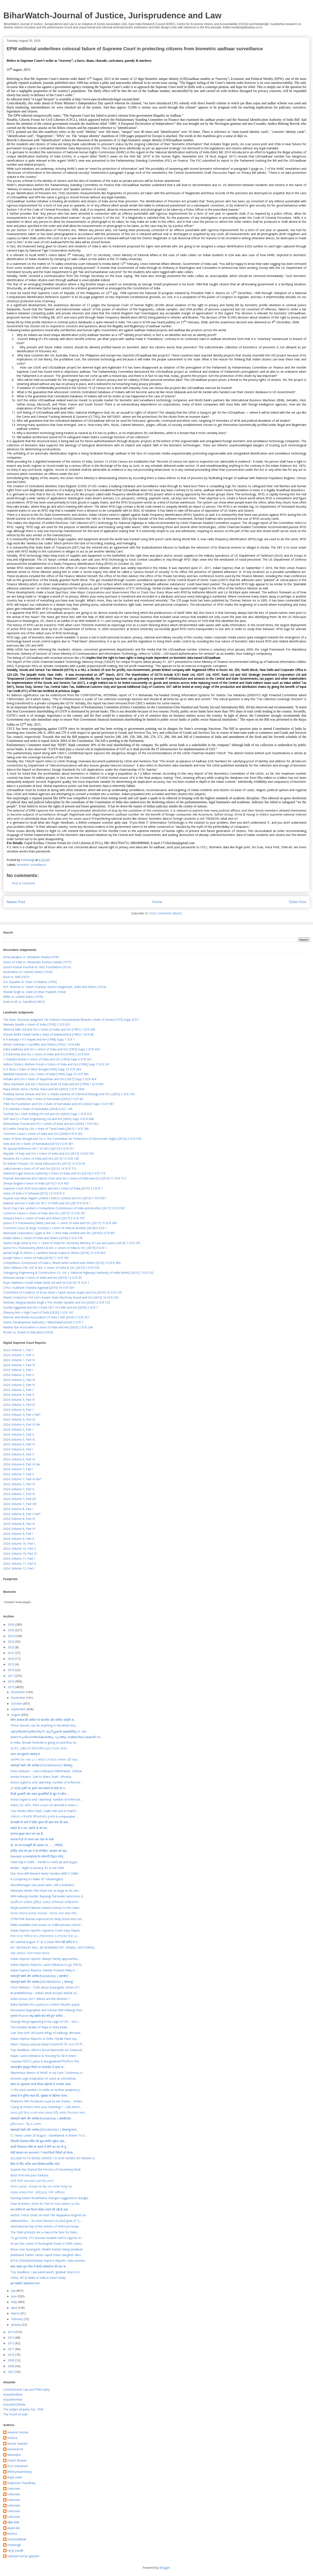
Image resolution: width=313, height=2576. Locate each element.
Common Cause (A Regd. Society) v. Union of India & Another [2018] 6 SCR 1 (55, 1228)
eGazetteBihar (13, 2394)
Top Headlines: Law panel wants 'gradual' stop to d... (45, 2272)
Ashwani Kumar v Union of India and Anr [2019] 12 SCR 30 (42, 1278)
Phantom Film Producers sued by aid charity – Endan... (46, 2101)
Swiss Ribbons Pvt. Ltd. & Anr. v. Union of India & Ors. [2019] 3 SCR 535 (51, 1268)
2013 (11, 2337)
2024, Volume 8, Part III (19, 1519)
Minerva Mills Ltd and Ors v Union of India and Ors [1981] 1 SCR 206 (49, 1029)
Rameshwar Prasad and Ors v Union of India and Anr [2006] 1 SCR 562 (50, 1124)
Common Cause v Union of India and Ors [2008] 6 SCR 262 (43, 1134)
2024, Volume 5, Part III (19, 1439)
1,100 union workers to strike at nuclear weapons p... (46, 2090)
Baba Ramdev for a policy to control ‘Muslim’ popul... (45, 2004)
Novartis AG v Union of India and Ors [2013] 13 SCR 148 (41, 1158)
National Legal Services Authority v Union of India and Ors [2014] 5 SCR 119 (54, 1173)
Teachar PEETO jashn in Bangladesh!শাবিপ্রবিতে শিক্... (45, 2061)
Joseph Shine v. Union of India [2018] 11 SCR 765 (36, 1258)
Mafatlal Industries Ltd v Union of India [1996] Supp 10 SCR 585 (46, 1074)
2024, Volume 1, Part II (18, 1355)
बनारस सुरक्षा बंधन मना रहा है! (26, 1834)
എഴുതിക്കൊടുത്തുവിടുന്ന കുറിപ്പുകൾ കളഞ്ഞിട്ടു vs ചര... (48, 1731)
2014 (11, 2332)
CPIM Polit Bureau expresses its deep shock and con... (46, 1919)
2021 (11, 1653)
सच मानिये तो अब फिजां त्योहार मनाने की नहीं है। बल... (39, 2209)
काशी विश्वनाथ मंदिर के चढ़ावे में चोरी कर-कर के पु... (39, 2147)
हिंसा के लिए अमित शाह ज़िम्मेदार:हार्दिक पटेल (34, 2164)
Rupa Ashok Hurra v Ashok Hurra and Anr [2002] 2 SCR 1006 (43, 1089)
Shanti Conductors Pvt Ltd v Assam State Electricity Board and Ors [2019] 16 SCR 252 (61, 1297)
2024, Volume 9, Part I (18, 1534)
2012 (11, 2343)
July (13, 2291)
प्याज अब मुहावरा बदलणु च (25, 1754)
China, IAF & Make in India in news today (38, 2278)
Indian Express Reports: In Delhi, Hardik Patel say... (44, 2039)
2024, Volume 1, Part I (18, 1350)
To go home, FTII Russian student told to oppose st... (46, 2238)
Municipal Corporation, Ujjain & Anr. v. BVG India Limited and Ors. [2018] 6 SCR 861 (59, 1233)
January (16, 2325)
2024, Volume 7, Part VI (19, 1494)
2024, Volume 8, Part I (18, 1509)
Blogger (164, 2568)
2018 (11, 1670)
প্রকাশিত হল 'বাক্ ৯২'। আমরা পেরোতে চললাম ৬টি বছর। (44, 1760)
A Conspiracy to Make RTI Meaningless (36, 1879)
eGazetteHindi (12, 2399)
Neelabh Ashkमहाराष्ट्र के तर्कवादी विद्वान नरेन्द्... (37, 1856)
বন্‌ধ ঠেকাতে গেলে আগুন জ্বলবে (29, 1953)
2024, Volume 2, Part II (18, 1375)
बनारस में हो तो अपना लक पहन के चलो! (32, 1839)
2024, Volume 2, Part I (18, 1370)
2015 (11, 1687)
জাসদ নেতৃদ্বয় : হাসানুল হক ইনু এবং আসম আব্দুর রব (41, 2186)
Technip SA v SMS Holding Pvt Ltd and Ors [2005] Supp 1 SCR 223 (47, 1114)
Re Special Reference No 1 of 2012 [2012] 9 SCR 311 (38, 1148)
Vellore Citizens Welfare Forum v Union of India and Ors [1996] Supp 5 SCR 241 (56, 1064)
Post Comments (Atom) (165, 913)
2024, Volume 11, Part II (19, 1563)
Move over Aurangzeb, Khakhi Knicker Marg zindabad (46, 2249)
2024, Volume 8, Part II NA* (22, 1514)
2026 (11, 1624)
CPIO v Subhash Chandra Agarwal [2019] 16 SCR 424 (38, 1288)
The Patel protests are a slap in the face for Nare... (44, 2232)
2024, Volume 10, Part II (19, 1548)
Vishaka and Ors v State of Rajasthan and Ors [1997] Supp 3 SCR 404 (49, 1079)
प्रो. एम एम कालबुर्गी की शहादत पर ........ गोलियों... (37, 1845)
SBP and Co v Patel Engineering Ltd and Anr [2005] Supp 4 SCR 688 (48, 1119)
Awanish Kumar (17, 2432)
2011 (11, 2349)
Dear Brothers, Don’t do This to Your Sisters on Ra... (45, 2204)
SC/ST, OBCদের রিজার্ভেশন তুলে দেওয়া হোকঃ (38, 1748)
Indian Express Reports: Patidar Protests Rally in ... (44, 1970)
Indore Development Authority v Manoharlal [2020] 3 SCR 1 (43, 1322)
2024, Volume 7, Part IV (19, 1484)
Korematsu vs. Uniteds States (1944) (27, 972)
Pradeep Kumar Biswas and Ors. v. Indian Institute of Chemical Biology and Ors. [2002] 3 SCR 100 (69, 1094)
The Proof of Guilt (15, 2414)
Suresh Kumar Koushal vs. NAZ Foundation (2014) (37, 967)
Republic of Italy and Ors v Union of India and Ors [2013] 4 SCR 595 (48, 1153)
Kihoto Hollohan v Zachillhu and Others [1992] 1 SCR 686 (41, 1044)
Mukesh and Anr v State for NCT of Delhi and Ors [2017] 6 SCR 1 (47, 1203)
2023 (11, 1642)
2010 (11, 2355)
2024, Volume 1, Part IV (19, 1365)
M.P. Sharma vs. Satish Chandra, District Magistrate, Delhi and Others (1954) (54, 987)
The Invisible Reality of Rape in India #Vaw (38, 2027)
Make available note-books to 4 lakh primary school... (46, 1925)
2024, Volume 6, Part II (18, 1454)
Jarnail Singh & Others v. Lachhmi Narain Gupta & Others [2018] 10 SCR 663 (54, 1253)
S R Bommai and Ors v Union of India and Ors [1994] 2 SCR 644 (46, 1054)
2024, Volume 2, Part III (19, 1380)
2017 (11, 1676)
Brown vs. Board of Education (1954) (28, 1332)
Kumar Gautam (17, 2443)
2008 (11, 2366)
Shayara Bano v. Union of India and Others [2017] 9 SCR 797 (44, 1218)
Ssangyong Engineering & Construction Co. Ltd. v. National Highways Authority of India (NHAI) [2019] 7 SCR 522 (78, 1273)
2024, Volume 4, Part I (18, 1410)
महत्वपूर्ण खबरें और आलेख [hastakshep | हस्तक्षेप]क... (41, 2118)
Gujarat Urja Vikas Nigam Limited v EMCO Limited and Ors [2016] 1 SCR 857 (54, 1198)
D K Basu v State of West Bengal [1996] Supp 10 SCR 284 (42, 1069)
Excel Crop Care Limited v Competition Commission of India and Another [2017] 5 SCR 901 (64, 1208)
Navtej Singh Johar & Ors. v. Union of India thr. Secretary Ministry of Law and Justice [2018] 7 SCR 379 (71, 1243)
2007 (11, 2372)
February (17, 2319)
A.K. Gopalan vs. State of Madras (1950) (30, 982)
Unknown (13, 2488)
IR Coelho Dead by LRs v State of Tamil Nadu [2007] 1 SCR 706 (46, 1129)
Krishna (12, 2438)
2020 (11, 1659)
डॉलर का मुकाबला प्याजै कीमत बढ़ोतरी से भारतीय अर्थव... (41, 2084)
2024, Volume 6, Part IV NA (21, 1464)
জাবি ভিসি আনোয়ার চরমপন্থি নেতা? (32, 2181)
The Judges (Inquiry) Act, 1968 (23, 2409)
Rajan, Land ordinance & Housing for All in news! (43, 2056)
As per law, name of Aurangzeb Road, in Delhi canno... (46, 2243)
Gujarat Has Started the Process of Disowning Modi (45, 2169)
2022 (11, 1647)
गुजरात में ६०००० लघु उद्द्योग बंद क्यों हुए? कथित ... (37, 2016)
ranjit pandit (15, 2550)
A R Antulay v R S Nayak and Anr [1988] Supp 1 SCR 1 (39, 1039)
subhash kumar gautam (23, 2556)
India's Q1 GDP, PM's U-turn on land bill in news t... (44, 1805)
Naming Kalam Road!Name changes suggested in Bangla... (50, 2198)
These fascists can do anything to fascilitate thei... (43, 1725)
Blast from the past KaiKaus (29, 2175)
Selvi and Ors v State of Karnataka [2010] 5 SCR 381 (38, 1144)
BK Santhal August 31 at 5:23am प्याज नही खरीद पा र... (44, 1942)
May (14, 2302)
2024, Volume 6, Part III (19, 1459)
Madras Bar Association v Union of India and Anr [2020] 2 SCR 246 (48, 1327)
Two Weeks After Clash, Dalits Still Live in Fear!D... (44, 1811)
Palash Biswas (17, 2460)
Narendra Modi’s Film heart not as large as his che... (45, 1891)
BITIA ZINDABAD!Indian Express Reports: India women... (48, 2261)
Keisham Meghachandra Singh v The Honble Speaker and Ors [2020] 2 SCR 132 (56, 1302)
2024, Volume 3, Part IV (19, 1405)
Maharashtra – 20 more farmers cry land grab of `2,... (46, 2221)
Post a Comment (23, 883)
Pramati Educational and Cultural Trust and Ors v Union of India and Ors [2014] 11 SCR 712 (64, 1178)
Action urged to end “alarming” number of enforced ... (46, 1782)
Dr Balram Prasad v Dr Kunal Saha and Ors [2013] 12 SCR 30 (44, 1163)
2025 (11, 1630)
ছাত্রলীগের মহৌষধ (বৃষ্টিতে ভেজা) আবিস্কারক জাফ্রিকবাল (44, 1902)
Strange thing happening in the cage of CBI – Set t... (45, 2022)
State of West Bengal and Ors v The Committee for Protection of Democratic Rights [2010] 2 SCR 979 (72, 1139)
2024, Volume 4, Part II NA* (22, 1415)
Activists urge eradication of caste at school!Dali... (43, 2078)
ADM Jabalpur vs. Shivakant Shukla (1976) (31, 957)
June (14, 2296)
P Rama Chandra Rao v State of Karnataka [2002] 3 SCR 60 (43, 1099)
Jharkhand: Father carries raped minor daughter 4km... (46, 2255)
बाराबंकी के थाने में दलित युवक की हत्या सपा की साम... (40, 1822)
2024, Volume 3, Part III (19, 1400)
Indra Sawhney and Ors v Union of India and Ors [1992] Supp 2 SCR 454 (51, 1049)
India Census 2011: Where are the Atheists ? (39, 1999)
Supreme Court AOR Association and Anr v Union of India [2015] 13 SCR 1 (53, 1188)
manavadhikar (16, 2539)
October (17, 1703)
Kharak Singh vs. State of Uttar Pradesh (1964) (34, 992)
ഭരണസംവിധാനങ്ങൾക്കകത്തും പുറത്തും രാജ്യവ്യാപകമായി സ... (56, 1737)
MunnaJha (14, 2455)
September (19, 1709)
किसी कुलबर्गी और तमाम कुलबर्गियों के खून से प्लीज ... (39, 1794)
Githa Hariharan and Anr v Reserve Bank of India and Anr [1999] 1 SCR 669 (53, 1084)
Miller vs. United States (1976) (23, 997)
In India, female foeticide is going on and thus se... (44, 1742)
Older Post (297, 901)
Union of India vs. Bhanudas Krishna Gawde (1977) (37, 962)
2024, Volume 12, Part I (19, 1568)
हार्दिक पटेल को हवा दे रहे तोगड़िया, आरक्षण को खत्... (39, 1851)
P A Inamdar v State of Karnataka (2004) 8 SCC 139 (37, 1109)
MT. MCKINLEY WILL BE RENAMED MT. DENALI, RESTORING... (53, 1947)
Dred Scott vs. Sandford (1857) (24, 1002)
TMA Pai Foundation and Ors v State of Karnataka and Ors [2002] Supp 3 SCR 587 (58, 1104)
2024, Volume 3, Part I (18, 1390)
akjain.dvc (13, 2528)
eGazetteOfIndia (14, 2404)
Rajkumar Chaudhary (21, 2483)
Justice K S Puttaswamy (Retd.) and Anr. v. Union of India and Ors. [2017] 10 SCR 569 (60, 1223)
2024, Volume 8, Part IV (19, 1524)
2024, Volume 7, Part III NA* (22, 1479)
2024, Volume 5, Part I (18, 1429)
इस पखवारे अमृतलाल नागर (25, 2283)
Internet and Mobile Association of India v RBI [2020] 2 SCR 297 (46, 1317)
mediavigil (14, 2545)
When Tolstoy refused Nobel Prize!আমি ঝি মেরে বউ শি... (47, 2044)
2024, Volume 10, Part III (20, 1553)
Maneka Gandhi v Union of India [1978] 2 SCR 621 (36, 1024)
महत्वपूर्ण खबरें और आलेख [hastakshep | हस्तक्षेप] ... (40, 1976)
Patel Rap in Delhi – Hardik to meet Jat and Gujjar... (44, 1862)
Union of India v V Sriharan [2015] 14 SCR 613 (33, 1193)
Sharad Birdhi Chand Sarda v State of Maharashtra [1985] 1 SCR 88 (48, 1034)
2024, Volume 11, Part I (19, 1558)
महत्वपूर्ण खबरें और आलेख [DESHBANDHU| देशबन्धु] (41, 1765)
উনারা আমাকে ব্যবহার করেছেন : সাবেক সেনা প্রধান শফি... (44, 1913)
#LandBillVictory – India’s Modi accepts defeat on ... (45, 1993)
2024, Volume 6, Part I (18, 1449)
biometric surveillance (31, 865)
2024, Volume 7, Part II (18, 1474)
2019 (11, 1664)
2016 (11, 1681)
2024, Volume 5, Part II (18, 1434)
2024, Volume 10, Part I (19, 1543)
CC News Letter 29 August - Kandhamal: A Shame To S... (48, 2135)
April (14, 2308)
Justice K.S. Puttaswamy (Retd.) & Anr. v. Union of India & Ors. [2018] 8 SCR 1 (55, 1248)
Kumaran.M (15, 2449)
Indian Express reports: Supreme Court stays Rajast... (46, 1930)
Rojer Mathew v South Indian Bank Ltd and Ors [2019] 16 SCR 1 (46, 1283)
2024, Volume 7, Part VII (19, 1499)
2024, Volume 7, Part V (18, 1489)
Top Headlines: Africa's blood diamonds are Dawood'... (47, 2050)
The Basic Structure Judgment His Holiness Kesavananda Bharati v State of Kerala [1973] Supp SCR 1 (71, 1020)
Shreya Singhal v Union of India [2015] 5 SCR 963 (36, 1183)
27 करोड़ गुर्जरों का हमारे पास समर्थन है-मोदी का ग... (38, 1788)
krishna (12, 2534)
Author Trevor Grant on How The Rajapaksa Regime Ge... (49, 2215)
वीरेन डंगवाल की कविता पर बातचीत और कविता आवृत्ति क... (43, 1720)
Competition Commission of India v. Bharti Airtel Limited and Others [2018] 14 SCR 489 (62, 1263)
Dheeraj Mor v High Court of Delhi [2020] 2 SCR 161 (38, 1312)
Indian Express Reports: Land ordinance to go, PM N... (46, 1965)
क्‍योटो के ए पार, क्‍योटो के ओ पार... (29, 1828)
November (18, 1698)
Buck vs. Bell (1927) (16, 977)
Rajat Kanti (14, 2477)
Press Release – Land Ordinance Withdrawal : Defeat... (46, 1771)
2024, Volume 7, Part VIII (20, 1504)
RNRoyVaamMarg (19, 2472)
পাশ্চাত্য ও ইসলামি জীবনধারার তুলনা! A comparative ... (44, 1816)
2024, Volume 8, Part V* (19, 1529)
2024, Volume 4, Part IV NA (21, 1424)
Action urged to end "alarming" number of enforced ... (46, 1799)
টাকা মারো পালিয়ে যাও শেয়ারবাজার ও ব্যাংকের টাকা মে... (44, 1936)
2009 (11, 2360)
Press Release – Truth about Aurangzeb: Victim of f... (45, 1987)
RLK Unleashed (17, 2466)
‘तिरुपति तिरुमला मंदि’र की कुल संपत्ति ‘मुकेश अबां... (38, 2141)
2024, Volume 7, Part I (18, 1469)
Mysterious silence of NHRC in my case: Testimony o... (47, 2073)
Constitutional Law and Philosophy (26, 2389)
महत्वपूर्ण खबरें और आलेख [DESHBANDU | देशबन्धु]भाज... (44, 2130)
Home (157, 901)
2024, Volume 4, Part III (19, 1419)
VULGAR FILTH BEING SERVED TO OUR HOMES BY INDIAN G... (53, 2158)
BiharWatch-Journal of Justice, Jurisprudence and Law (112, 15)
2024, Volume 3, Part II (18, 1395)
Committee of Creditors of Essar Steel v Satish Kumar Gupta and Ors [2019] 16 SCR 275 (62, 1292)
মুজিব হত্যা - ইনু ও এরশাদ (25, 2124)
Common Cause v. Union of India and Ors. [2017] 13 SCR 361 (44, 1213)
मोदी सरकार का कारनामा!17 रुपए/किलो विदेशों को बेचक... (42, 2152)
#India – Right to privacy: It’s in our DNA (37, 1868)
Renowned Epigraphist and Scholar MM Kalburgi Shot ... (47, 2010)
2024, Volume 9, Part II (18, 1539)
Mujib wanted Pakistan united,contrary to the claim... (45, 1908)
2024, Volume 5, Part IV (19, 1444)
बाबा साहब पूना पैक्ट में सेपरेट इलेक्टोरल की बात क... (39, 2266)
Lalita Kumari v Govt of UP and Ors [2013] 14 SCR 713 (39, 1168)
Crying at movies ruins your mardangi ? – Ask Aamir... (46, 2107)
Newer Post (16, 901)
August (16, 1715)
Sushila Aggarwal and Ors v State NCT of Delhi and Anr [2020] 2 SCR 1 (50, 1307)
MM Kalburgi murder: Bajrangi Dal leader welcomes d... (47, 1896)
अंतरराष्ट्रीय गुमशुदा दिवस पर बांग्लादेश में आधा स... (37, 2067)
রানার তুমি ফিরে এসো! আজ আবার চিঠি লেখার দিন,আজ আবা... (48, 2113)
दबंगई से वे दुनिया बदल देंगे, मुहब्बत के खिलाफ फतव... (39, 2096)
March (15, 2313)
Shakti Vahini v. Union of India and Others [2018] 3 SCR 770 (43, 1238)
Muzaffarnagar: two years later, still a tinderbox (42, 1885)
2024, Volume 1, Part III (19, 1360)
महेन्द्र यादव (13, 2522)
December (18, 1692)
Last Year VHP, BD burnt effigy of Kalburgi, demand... (46, 2033)
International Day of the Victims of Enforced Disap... (45, 2226)
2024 (11, 1636)
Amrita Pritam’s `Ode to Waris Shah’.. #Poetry (40, 1777)
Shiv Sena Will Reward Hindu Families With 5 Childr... (45, 1873)
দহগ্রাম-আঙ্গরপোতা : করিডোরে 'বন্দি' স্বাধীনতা (37, 2192)
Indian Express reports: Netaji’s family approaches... (45, 1959)
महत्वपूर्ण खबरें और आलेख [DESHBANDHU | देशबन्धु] (41, 1982)
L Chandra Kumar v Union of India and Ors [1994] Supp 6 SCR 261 (47, 1059)
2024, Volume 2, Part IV (19, 1385)
